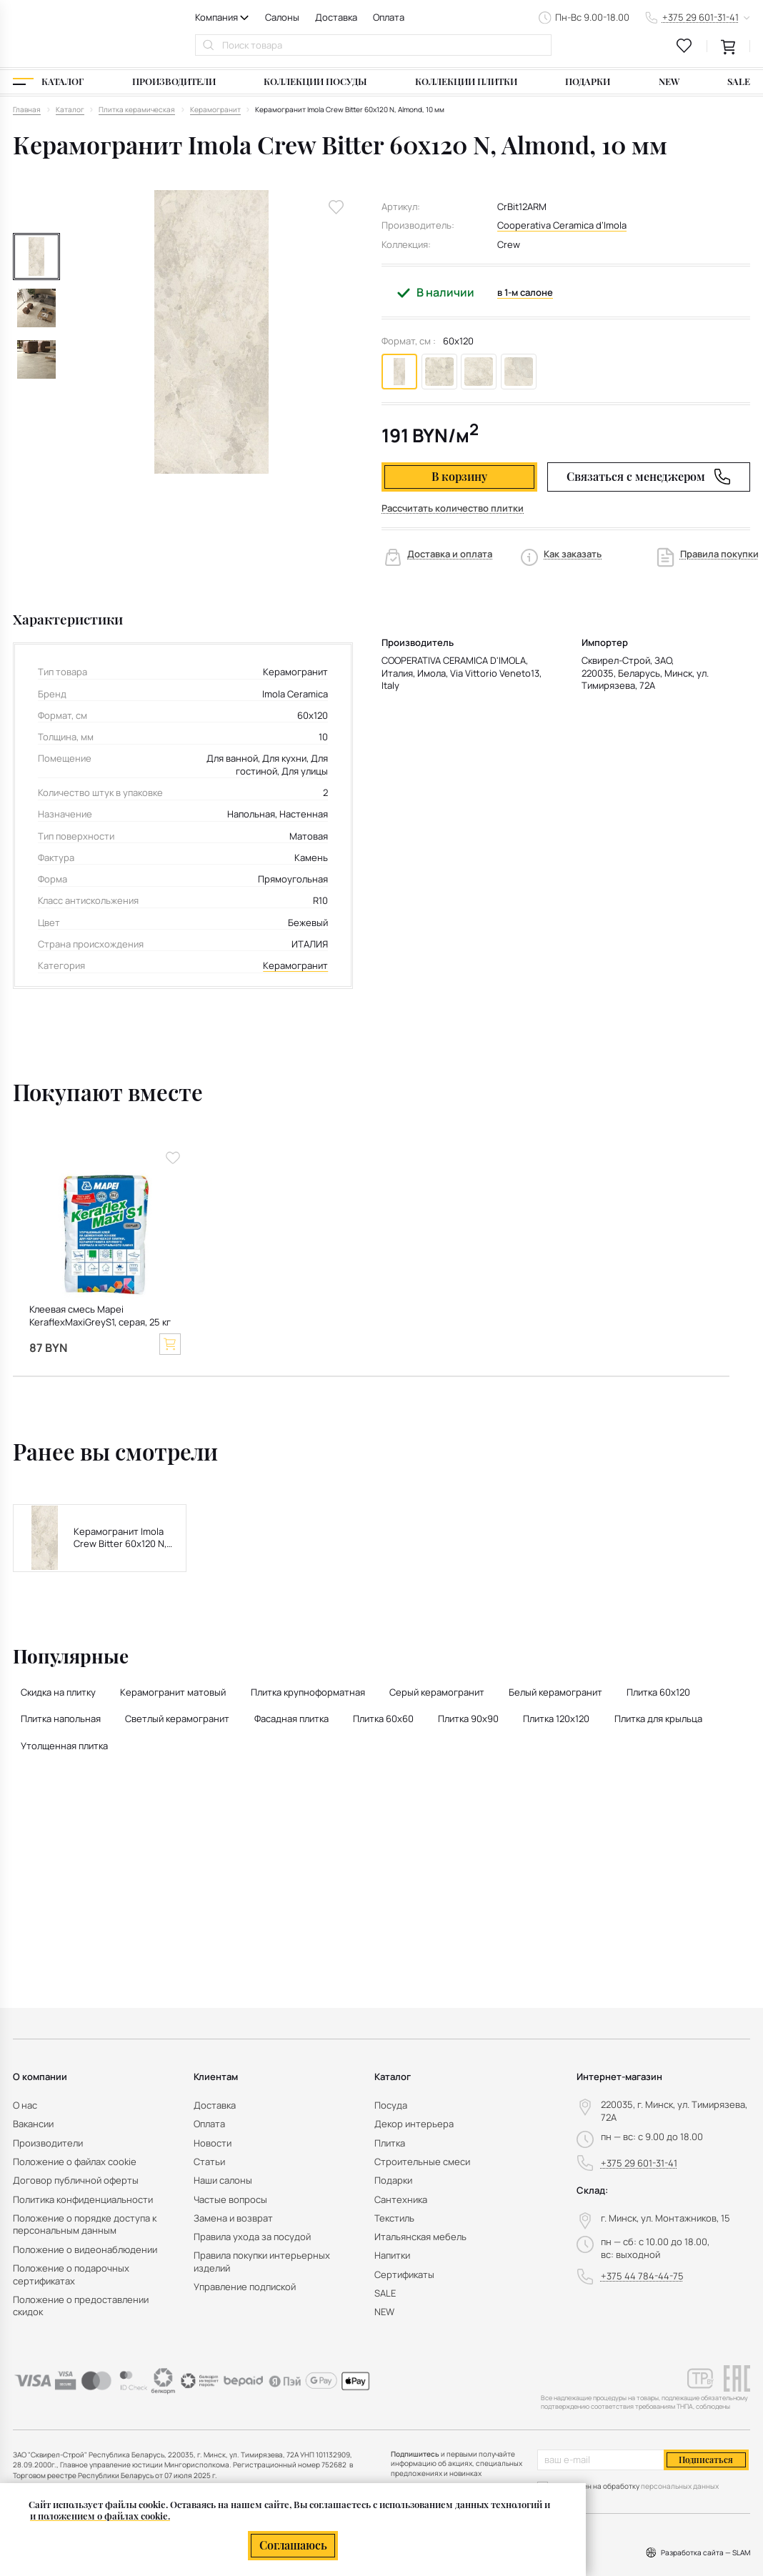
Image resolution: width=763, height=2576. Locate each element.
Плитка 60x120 (658, 1692)
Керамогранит (295, 966)
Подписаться (706, 2459)
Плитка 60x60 (383, 1718)
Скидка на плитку (58, 1692)
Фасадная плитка (291, 1718)
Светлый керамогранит (177, 1718)
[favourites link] (684, 45)
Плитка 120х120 (556, 1718)
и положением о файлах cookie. (100, 2516)
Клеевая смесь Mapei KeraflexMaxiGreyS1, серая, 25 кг (100, 1315)
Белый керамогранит (555, 1692)
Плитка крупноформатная (308, 1692)
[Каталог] (48, 81)
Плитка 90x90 (468, 1718)
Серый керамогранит (436, 1692)
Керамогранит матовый (173, 1692)
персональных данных (680, 2486)
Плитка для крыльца (658, 1718)
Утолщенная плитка (64, 1745)
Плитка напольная (61, 1718)
